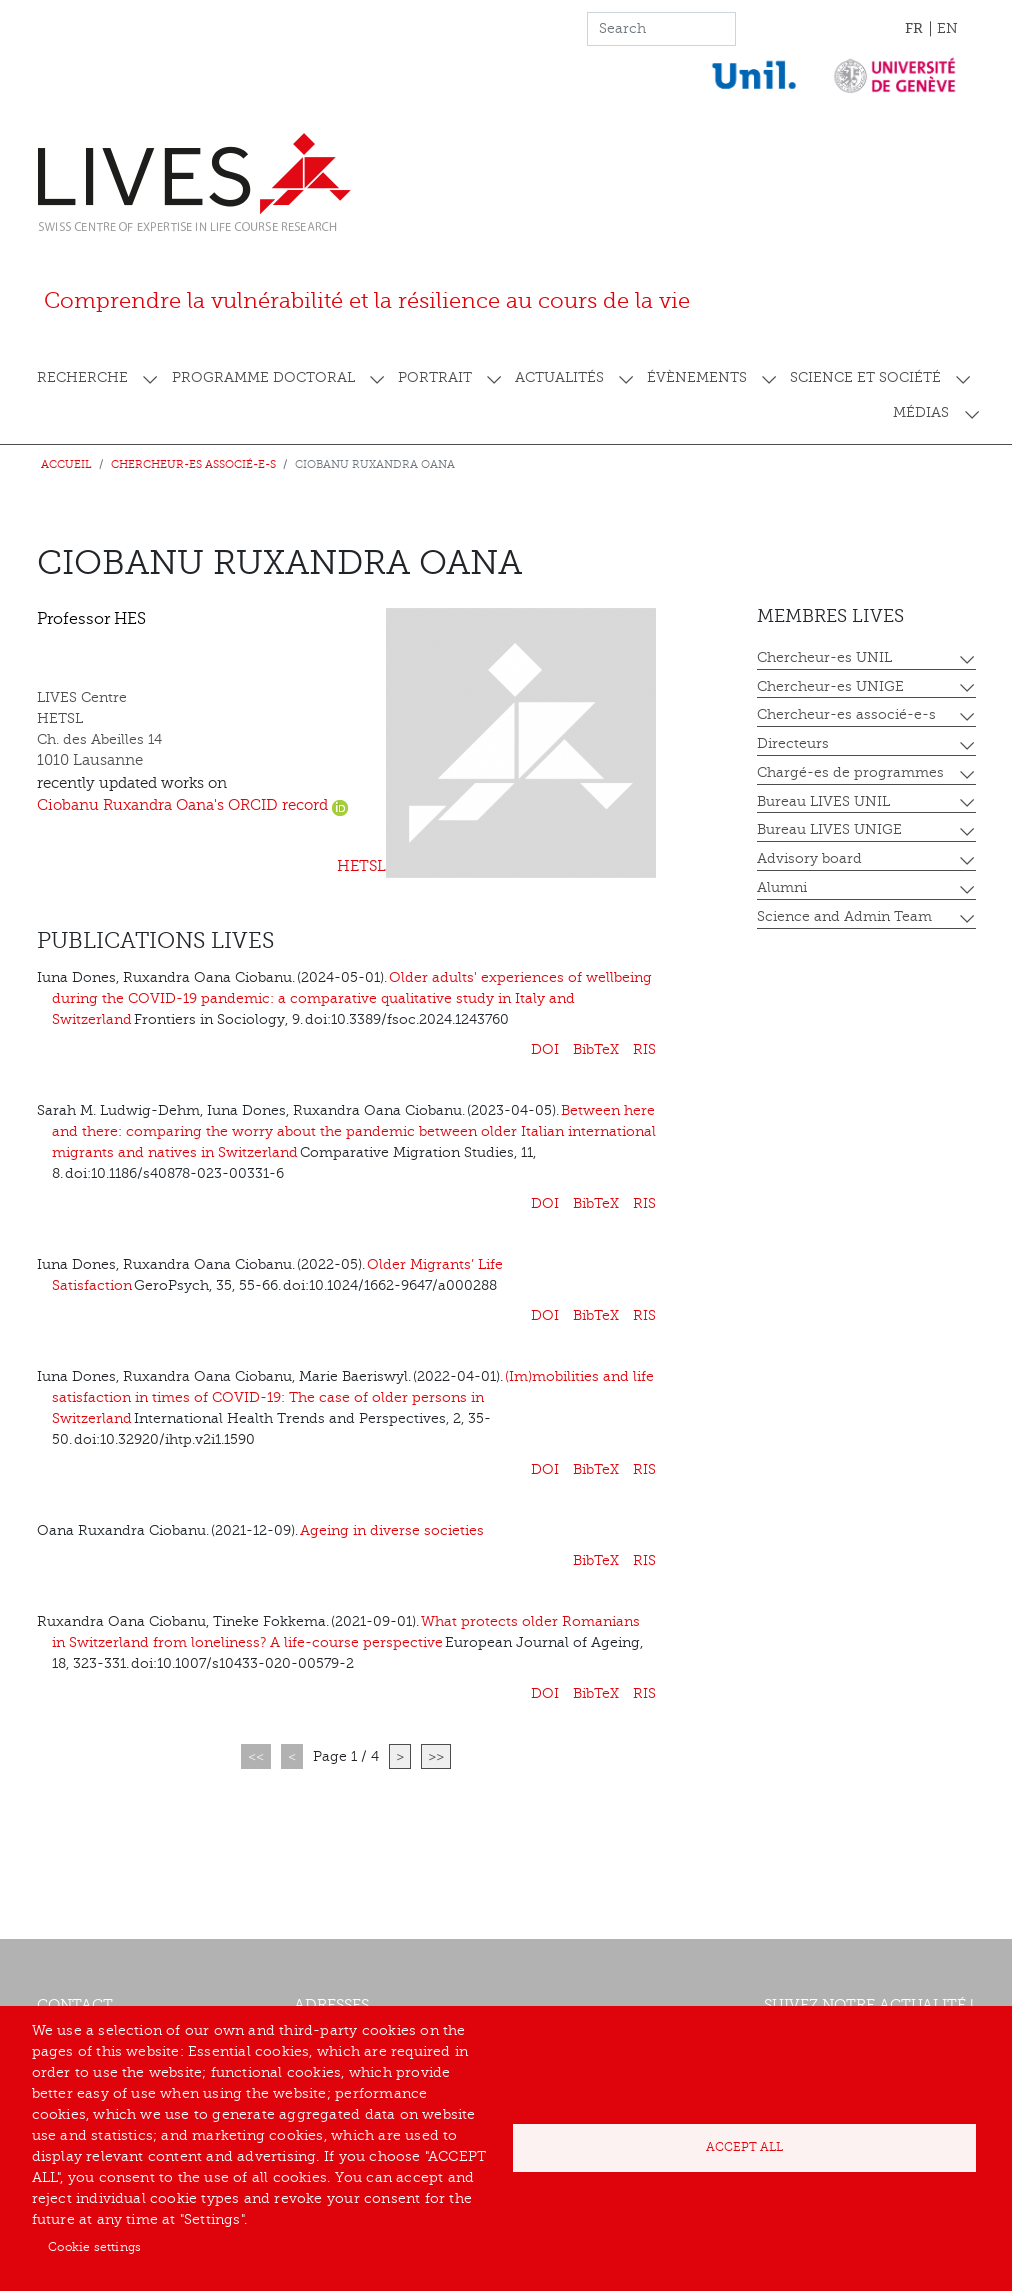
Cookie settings (94, 2247)
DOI (545, 1049)
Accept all (744, 2147)
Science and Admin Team (844, 916)
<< (256, 1756)
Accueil (66, 464)
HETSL (361, 866)
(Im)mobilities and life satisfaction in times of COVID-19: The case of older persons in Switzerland (353, 1397)
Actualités (559, 377)
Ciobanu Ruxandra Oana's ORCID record (192, 805)
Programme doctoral (263, 377)
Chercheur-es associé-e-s (193, 464)
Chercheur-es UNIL (824, 657)
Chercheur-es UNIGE (830, 686)
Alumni (782, 887)
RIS (644, 1049)
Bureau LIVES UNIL (823, 801)
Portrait (435, 377)
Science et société (865, 377)
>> (436, 1756)
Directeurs (793, 743)
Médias (921, 412)
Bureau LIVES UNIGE (829, 829)
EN (947, 28)
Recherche (82, 377)
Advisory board (809, 858)
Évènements (697, 377)
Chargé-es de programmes (850, 772)
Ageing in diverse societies (392, 1530)
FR (914, 28)
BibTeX (596, 1049)
